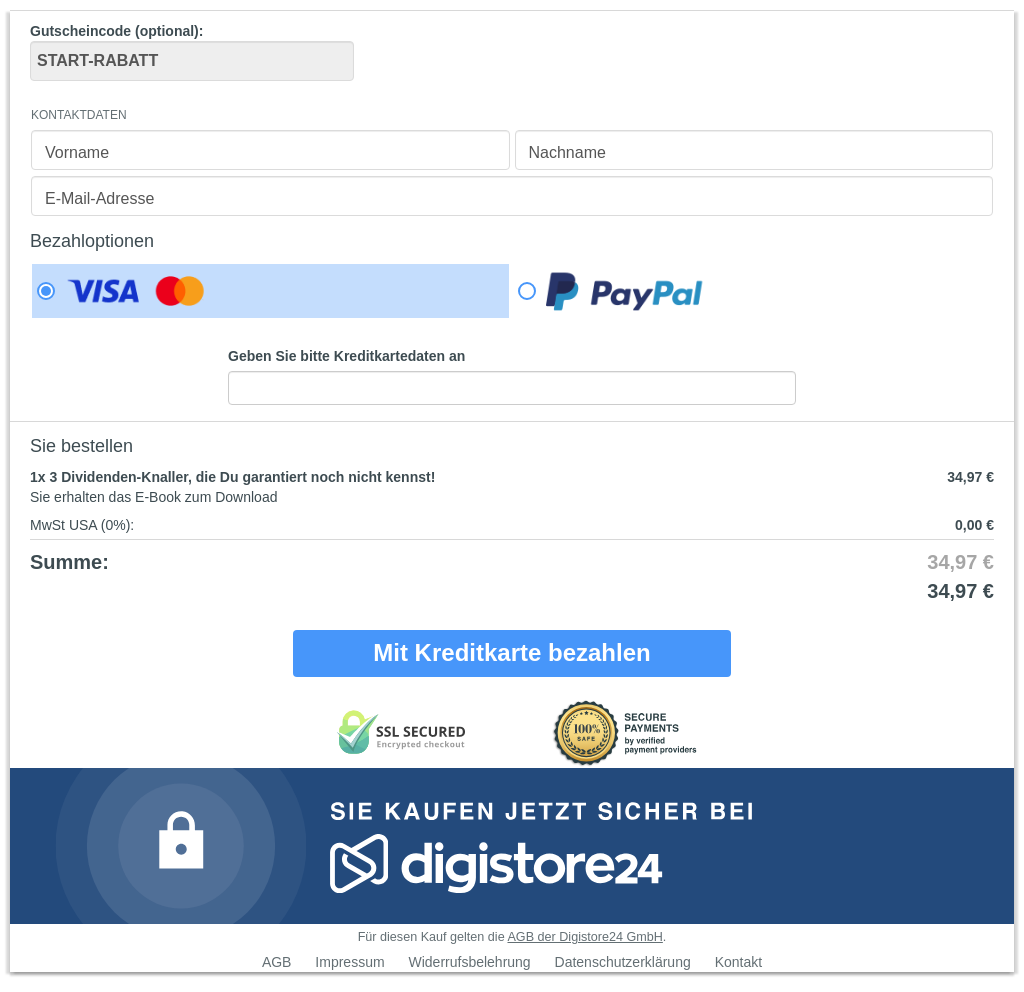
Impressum (349, 962)
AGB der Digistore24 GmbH (584, 937)
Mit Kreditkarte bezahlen (511, 652)
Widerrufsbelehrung (469, 962)
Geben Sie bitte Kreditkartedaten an (346, 356)
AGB (277, 962)
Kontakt (738, 962)
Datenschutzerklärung (623, 962)
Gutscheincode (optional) (192, 52)
